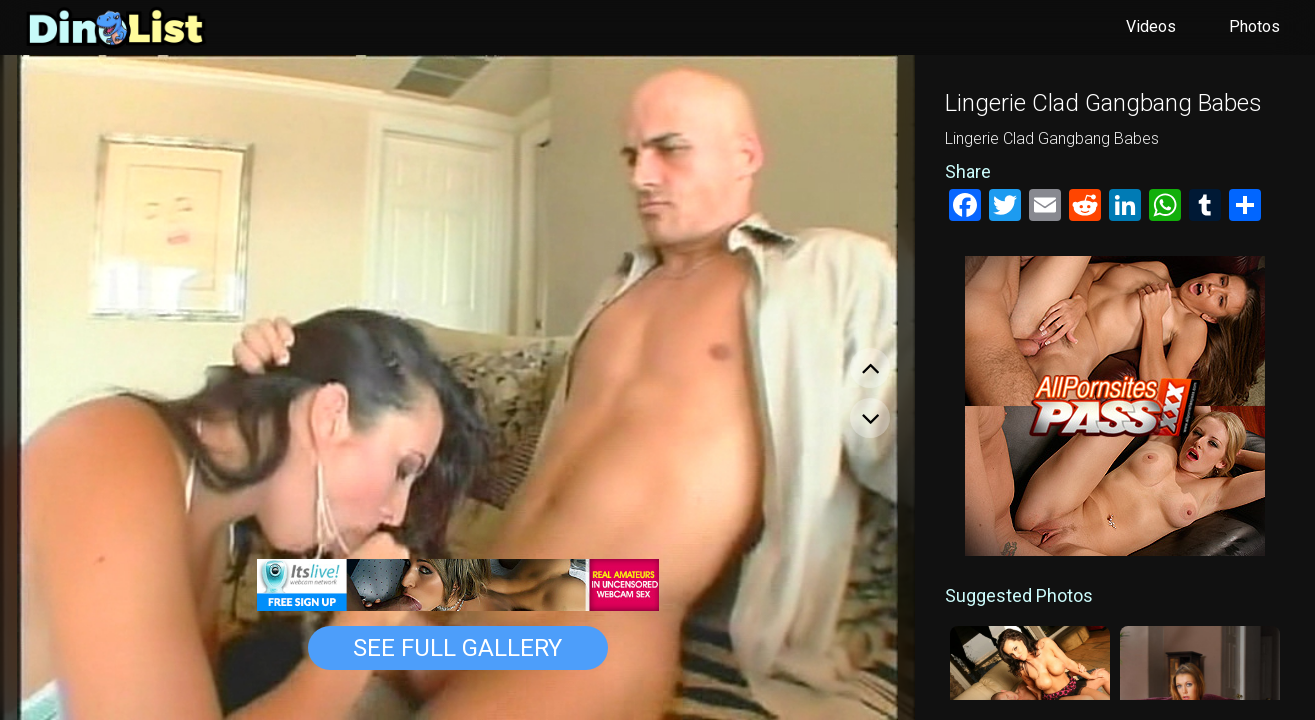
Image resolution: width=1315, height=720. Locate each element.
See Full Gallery (457, 648)
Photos (1254, 26)
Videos (1151, 26)
